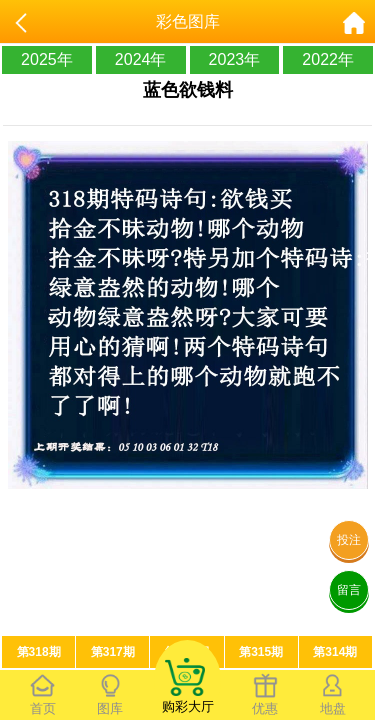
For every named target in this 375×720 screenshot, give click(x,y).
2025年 (47, 59)
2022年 (328, 59)
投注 (349, 540)
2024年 (141, 59)
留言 (349, 590)
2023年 (235, 59)
